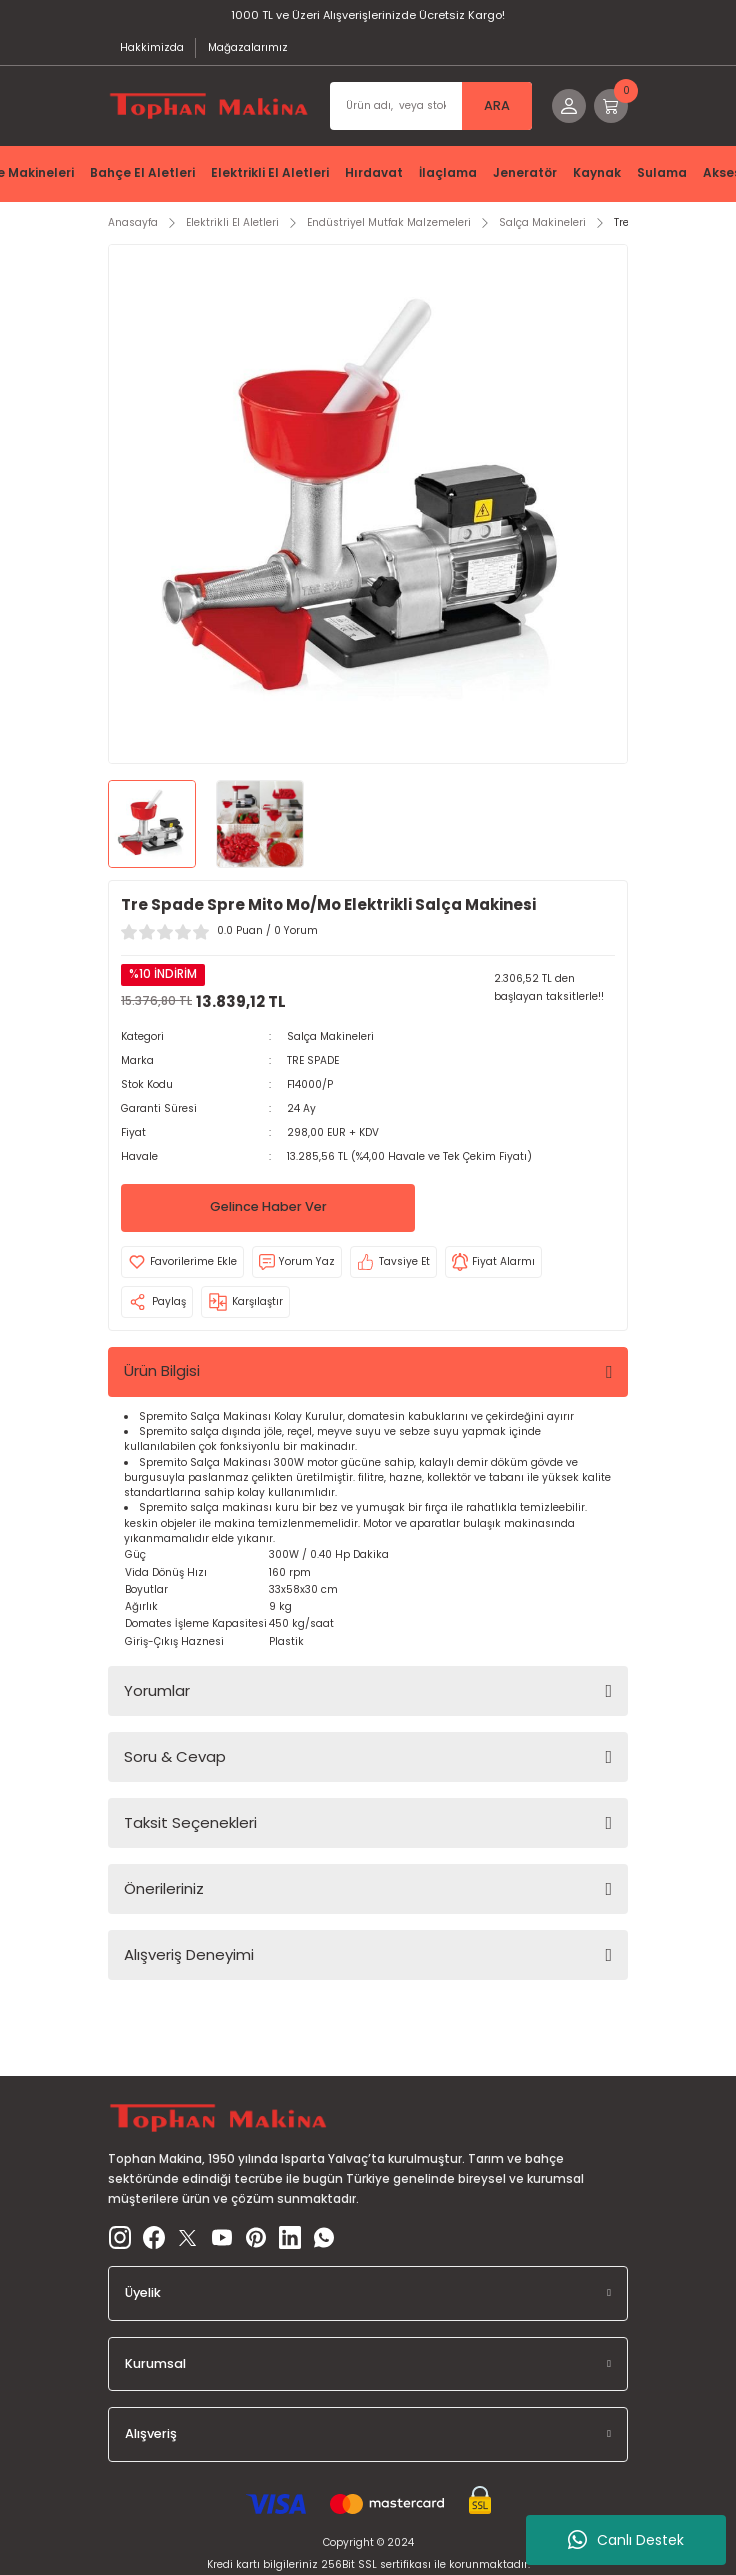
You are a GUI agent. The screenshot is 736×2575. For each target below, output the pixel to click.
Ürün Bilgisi (162, 1370)
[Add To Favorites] (182, 1262)
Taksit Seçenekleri (190, 1822)
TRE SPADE (313, 1060)
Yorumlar (157, 1690)
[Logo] (209, 106)
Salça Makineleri (330, 1036)
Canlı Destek (626, 2540)
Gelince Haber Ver (268, 1206)
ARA (497, 105)
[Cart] (611, 106)
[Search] (431, 106)
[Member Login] (569, 106)
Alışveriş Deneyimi (189, 1954)
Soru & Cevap (175, 1756)
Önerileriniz (164, 1888)
